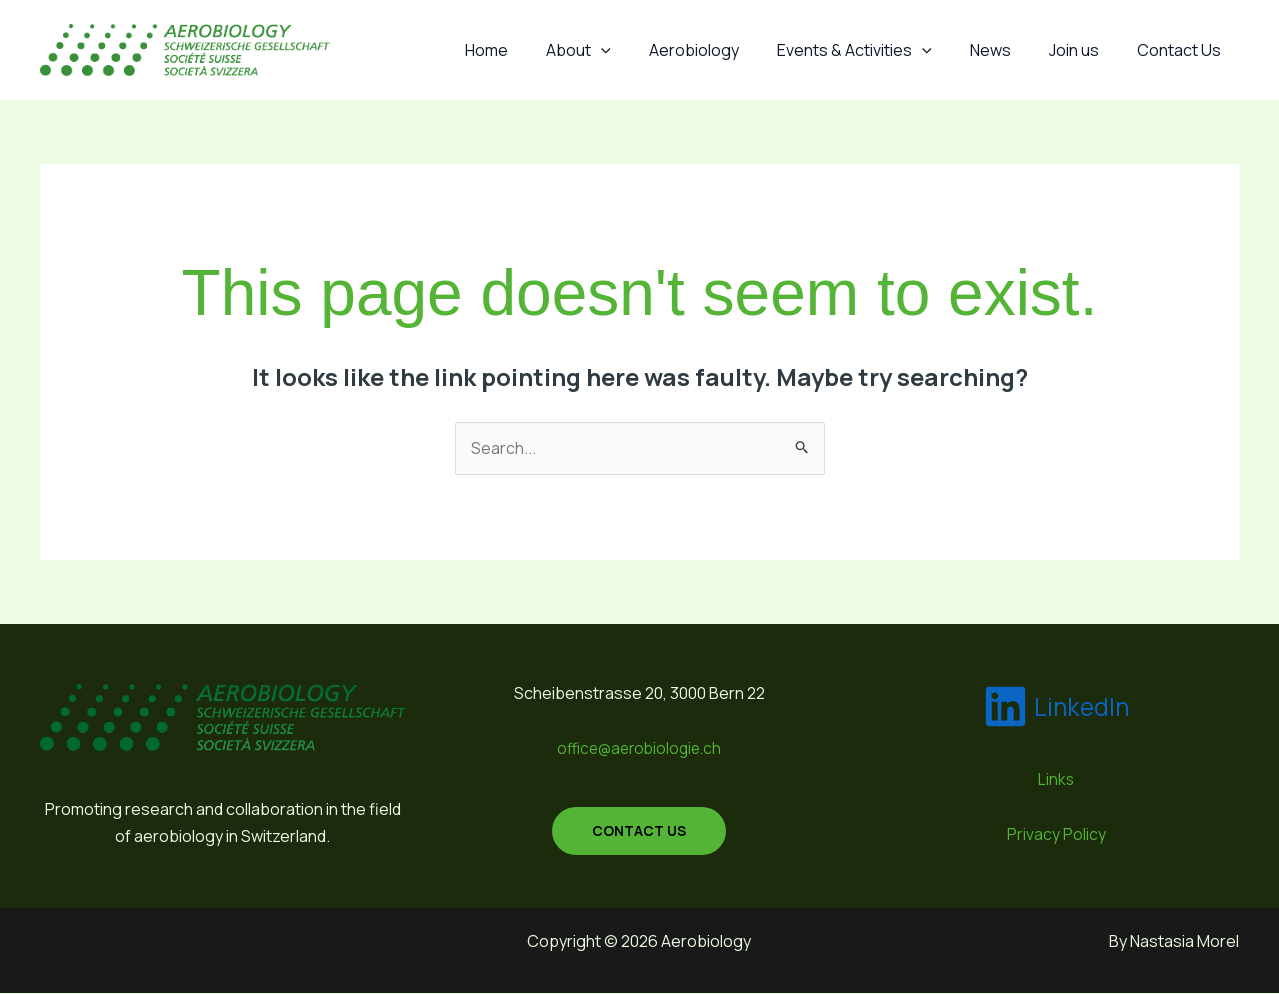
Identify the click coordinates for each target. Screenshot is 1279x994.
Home (525, 50)
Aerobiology (721, 50)
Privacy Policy (1056, 834)
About (611, 50)
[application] (634, 50)
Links (1056, 780)
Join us (1083, 50)
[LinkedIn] (1056, 707)
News (1005, 50)
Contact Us (1182, 50)
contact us (639, 830)
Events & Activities (875, 50)
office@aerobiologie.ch (639, 748)
